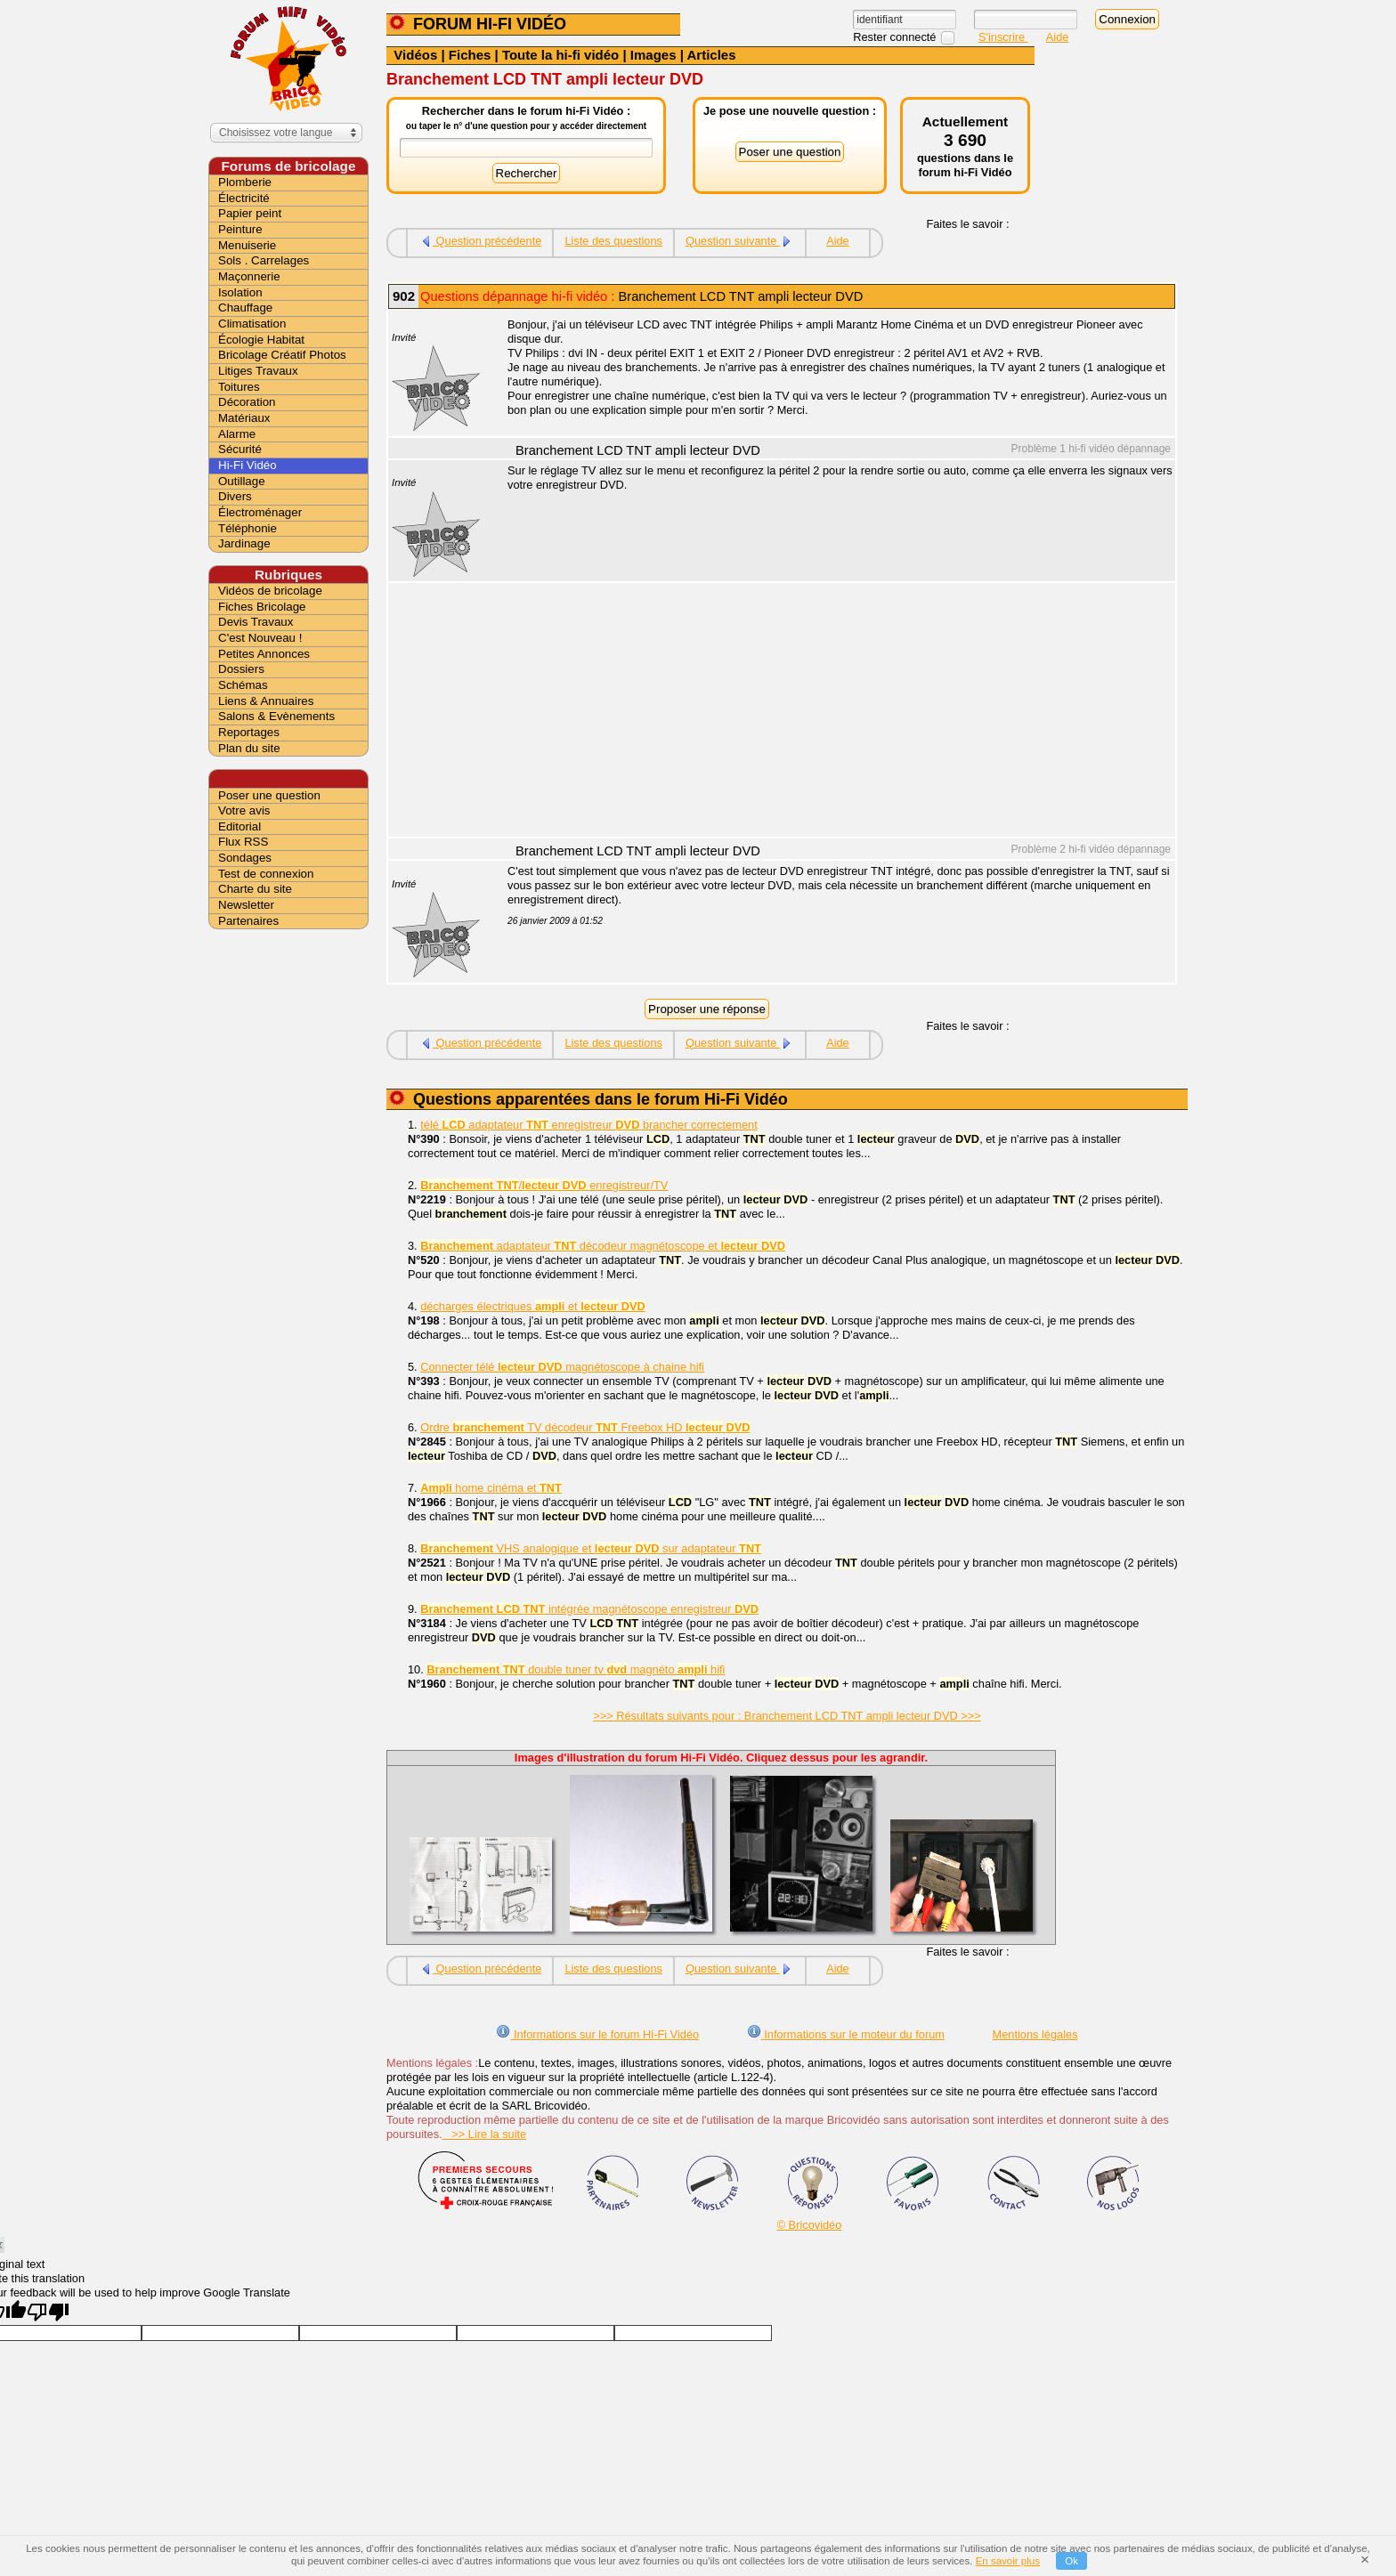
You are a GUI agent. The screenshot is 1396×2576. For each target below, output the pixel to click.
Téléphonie (247, 528)
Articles (711, 54)
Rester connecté (896, 37)
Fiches (470, 54)
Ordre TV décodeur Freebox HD (585, 1427)
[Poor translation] (48, 2312)
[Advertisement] (831, 712)
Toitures (239, 386)
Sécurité (240, 449)
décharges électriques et (532, 1306)
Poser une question (269, 795)
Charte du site (255, 888)
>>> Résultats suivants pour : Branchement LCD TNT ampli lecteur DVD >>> (787, 1715)
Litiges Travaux (258, 370)
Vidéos (415, 54)
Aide (1057, 37)
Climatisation (252, 323)
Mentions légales (1035, 2034)
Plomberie (245, 182)
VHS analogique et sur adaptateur (590, 1548)
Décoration (246, 402)
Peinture (240, 229)
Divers (235, 496)
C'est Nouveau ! (260, 637)
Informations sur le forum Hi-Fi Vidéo (597, 2034)
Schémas (243, 685)
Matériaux (244, 418)
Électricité (244, 198)
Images (653, 54)
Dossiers (241, 669)
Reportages (249, 732)
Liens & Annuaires (265, 701)
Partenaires (248, 921)
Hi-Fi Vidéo (247, 465)
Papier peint (249, 213)
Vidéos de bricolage (270, 590)
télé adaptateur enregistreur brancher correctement (588, 1124)
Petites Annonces (264, 653)
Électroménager (260, 512)
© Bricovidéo (809, 2225)
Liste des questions (613, 240)
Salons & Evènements (276, 716)
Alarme (237, 434)
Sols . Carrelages (263, 260)
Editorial (239, 826)
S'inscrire (1003, 37)
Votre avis (244, 810)
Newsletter (246, 904)
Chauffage (245, 307)
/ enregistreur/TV (544, 1185)
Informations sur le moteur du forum (846, 2034)
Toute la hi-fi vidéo (560, 54)
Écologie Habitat (261, 339)
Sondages (245, 857)
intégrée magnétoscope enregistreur (589, 1609)
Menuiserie (247, 245)
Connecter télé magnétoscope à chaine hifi (562, 1366)
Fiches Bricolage (262, 606)
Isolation (240, 292)
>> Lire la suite (484, 2134)
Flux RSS (243, 841)
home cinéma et (491, 1488)
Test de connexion (265, 873)
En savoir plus (1008, 2561)
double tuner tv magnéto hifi (575, 1669)
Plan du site (249, 748)
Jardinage (244, 543)
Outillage (241, 481)
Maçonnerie (249, 276)
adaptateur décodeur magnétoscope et (602, 1245)
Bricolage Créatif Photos (282, 354)
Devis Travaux (255, 621)
